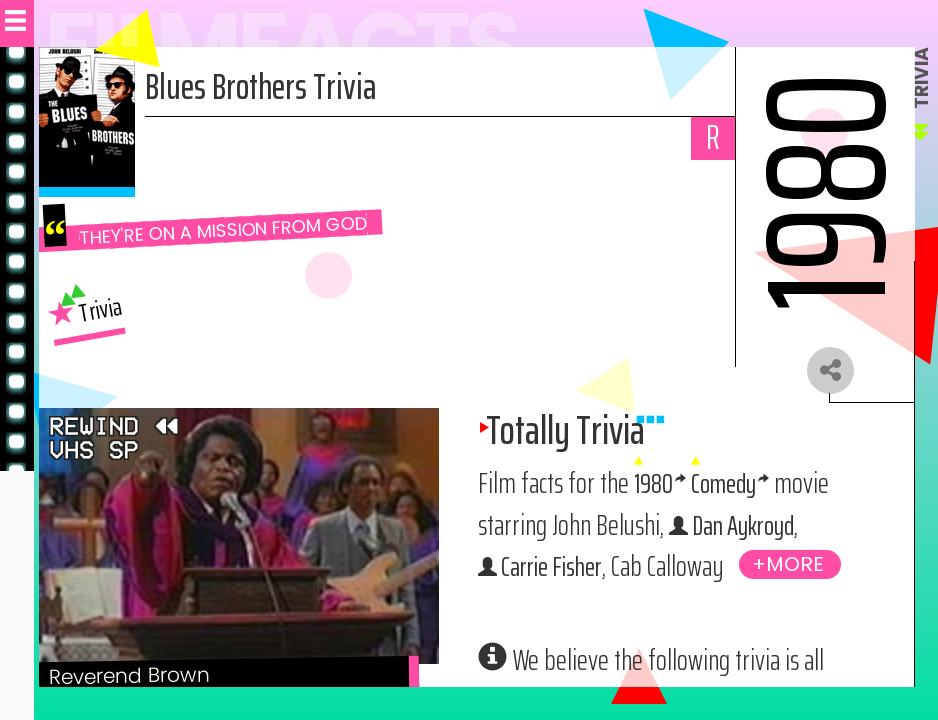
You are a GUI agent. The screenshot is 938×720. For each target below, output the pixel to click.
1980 (654, 486)
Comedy (727, 486)
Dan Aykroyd (747, 528)
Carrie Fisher (554, 569)
